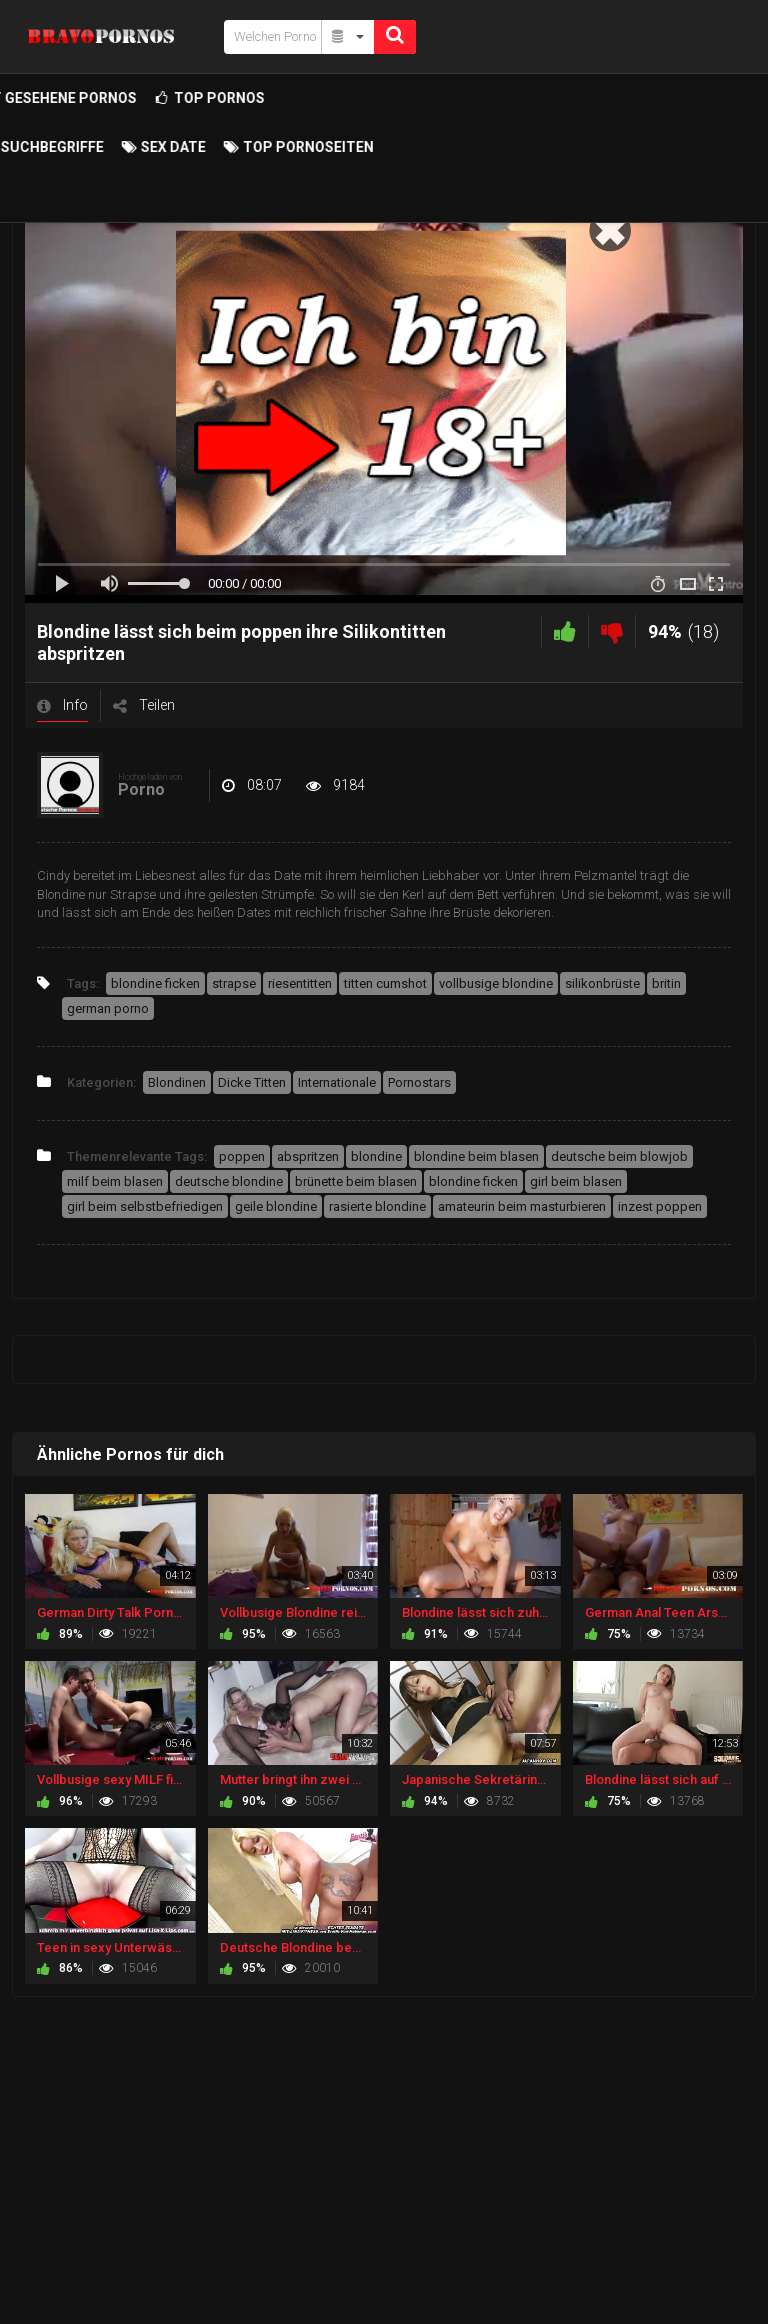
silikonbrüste (602, 983)
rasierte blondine (377, 1206)
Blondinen (177, 1082)
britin (666, 983)
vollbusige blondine (496, 983)
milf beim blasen (115, 1181)
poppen (242, 1156)
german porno (108, 1008)
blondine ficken (155, 983)
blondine (376, 1156)
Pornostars (419, 1082)
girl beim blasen (576, 1181)
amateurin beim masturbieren (522, 1206)
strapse (234, 983)
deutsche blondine (229, 1181)
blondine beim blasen (476, 1156)
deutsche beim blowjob (619, 1156)
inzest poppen (660, 1206)
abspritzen (308, 1156)
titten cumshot (385, 983)
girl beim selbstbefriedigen (145, 1206)
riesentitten (300, 983)
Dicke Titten (252, 1082)
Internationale (337, 1082)
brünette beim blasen (356, 1181)
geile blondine (276, 1206)
